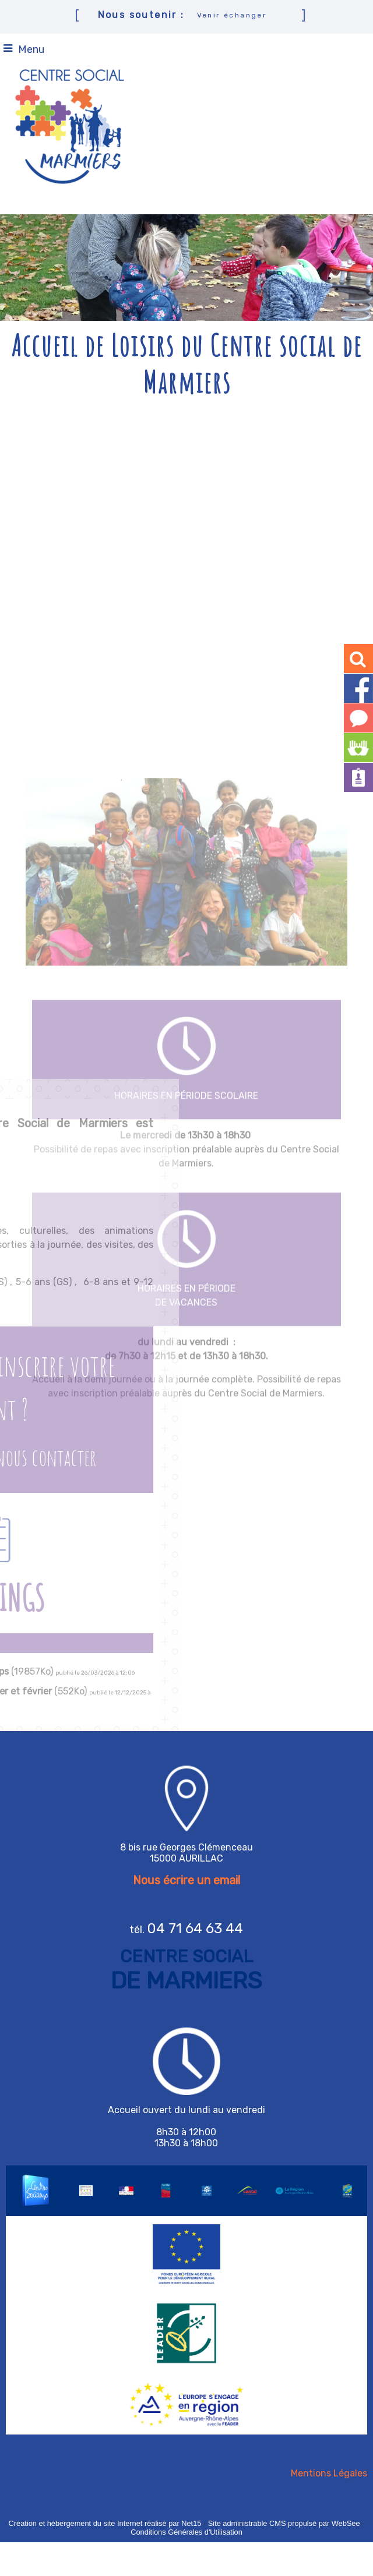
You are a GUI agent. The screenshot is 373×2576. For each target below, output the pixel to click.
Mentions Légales (329, 2473)
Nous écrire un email (186, 1880)
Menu (31, 49)
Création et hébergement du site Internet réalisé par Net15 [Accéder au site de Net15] (105, 2523)
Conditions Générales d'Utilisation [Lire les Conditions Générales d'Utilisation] (186, 2532)
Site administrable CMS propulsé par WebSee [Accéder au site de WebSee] (284, 2523)
